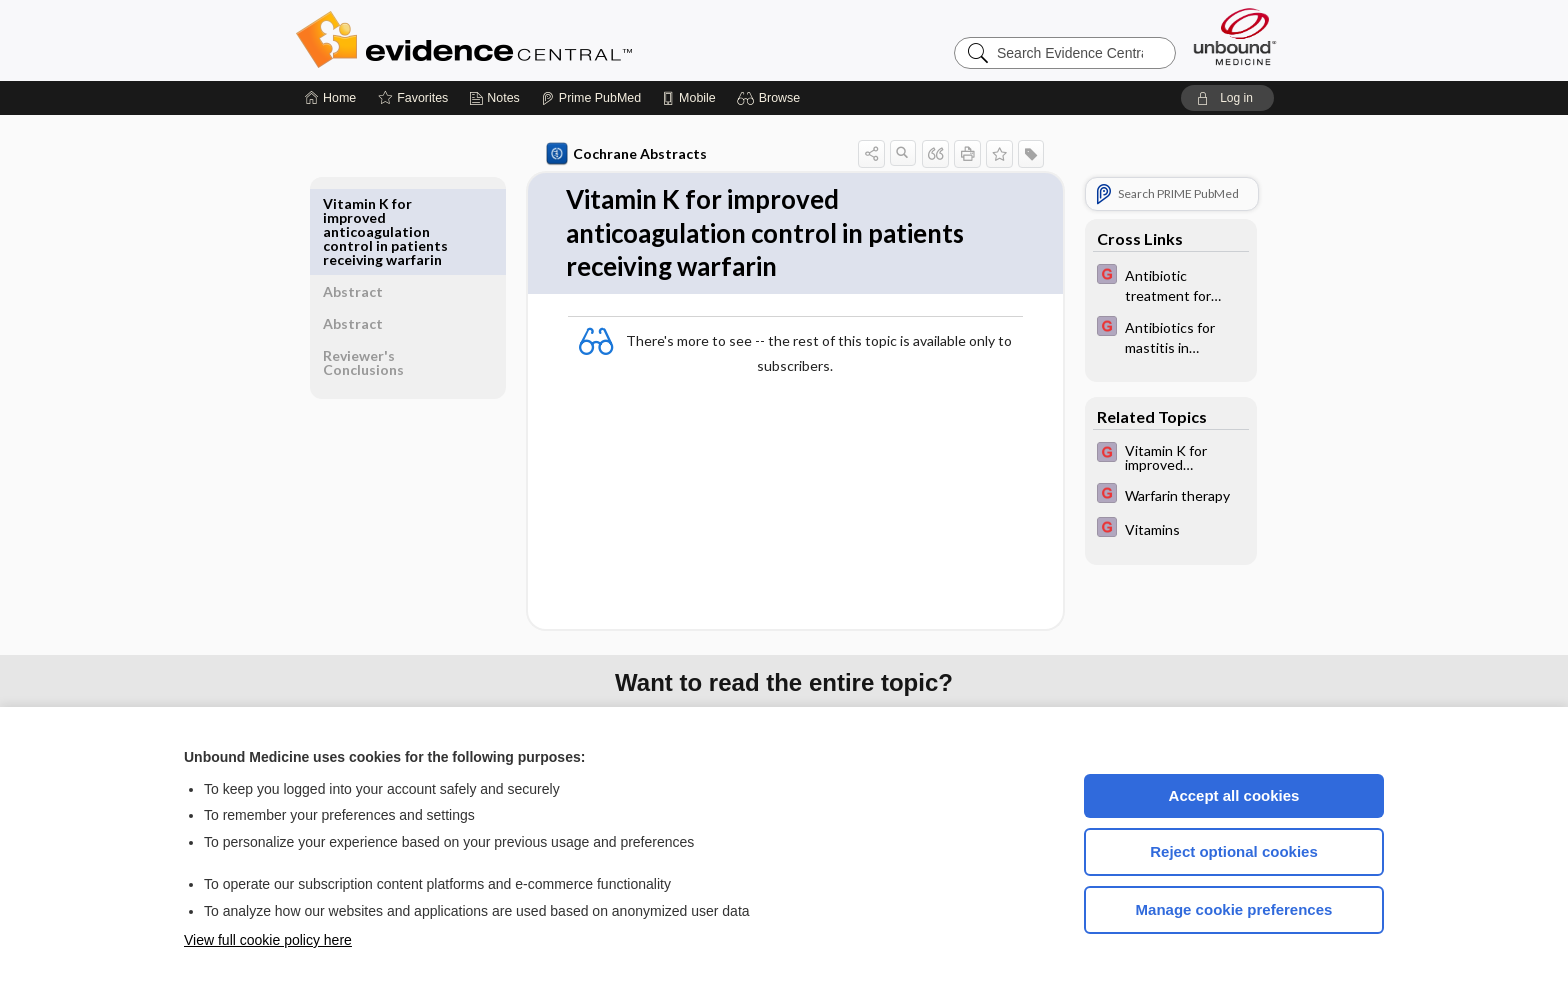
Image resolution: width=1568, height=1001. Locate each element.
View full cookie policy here (268, 940)
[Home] (330, 98)
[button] (771, 98)
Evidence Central (544, 40)
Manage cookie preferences (1234, 909)
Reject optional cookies (1234, 851)
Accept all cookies (1234, 795)
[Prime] (591, 98)
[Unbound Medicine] (1235, 36)
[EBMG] (1167, 284)
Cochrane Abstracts (623, 154)
